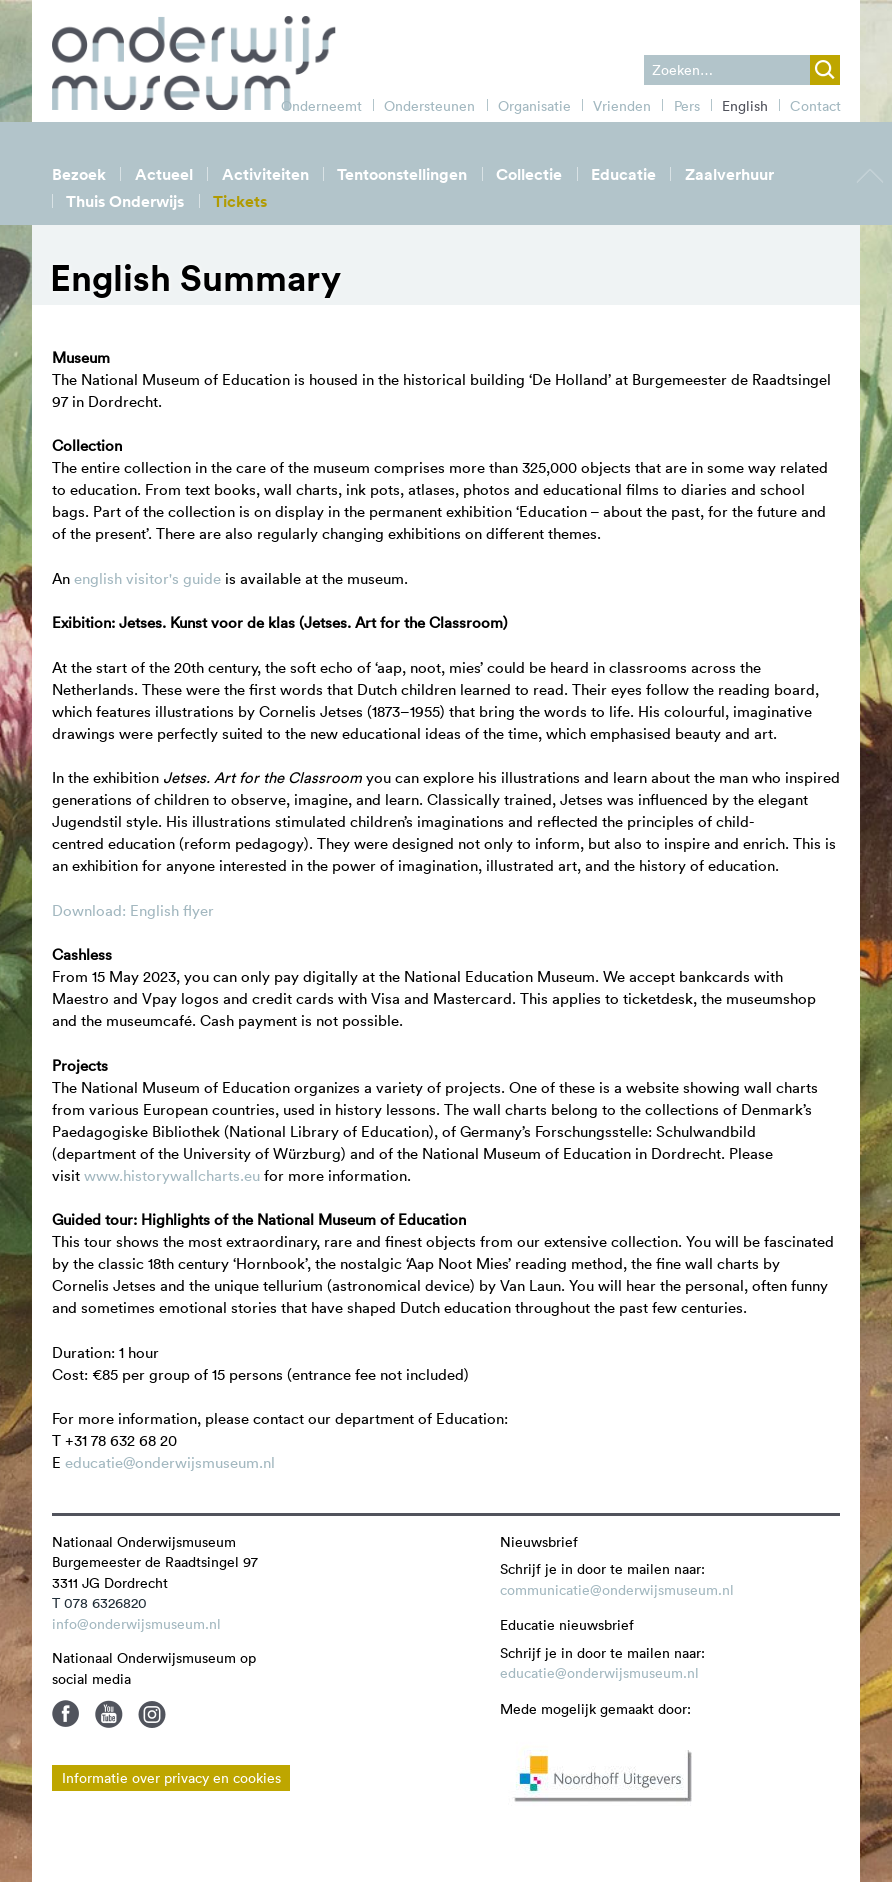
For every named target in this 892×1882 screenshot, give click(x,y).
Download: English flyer (133, 910)
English (745, 106)
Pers (687, 106)
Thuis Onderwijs (125, 201)
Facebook (66, 1714)
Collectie (529, 174)
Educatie (623, 174)
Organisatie (534, 106)
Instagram (152, 1714)
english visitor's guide (147, 578)
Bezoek (79, 174)
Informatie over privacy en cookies (171, 1778)
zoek (825, 70)
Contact (815, 106)
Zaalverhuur (729, 174)
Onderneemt (321, 106)
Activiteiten (265, 174)
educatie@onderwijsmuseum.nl (170, 1462)
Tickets (240, 201)
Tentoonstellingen (402, 174)
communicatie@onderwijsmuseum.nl (617, 1590)
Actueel (164, 174)
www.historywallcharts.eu (174, 1175)
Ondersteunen (429, 106)
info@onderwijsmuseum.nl (136, 1624)
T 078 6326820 (99, 1603)
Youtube (109, 1714)
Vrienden (622, 106)
